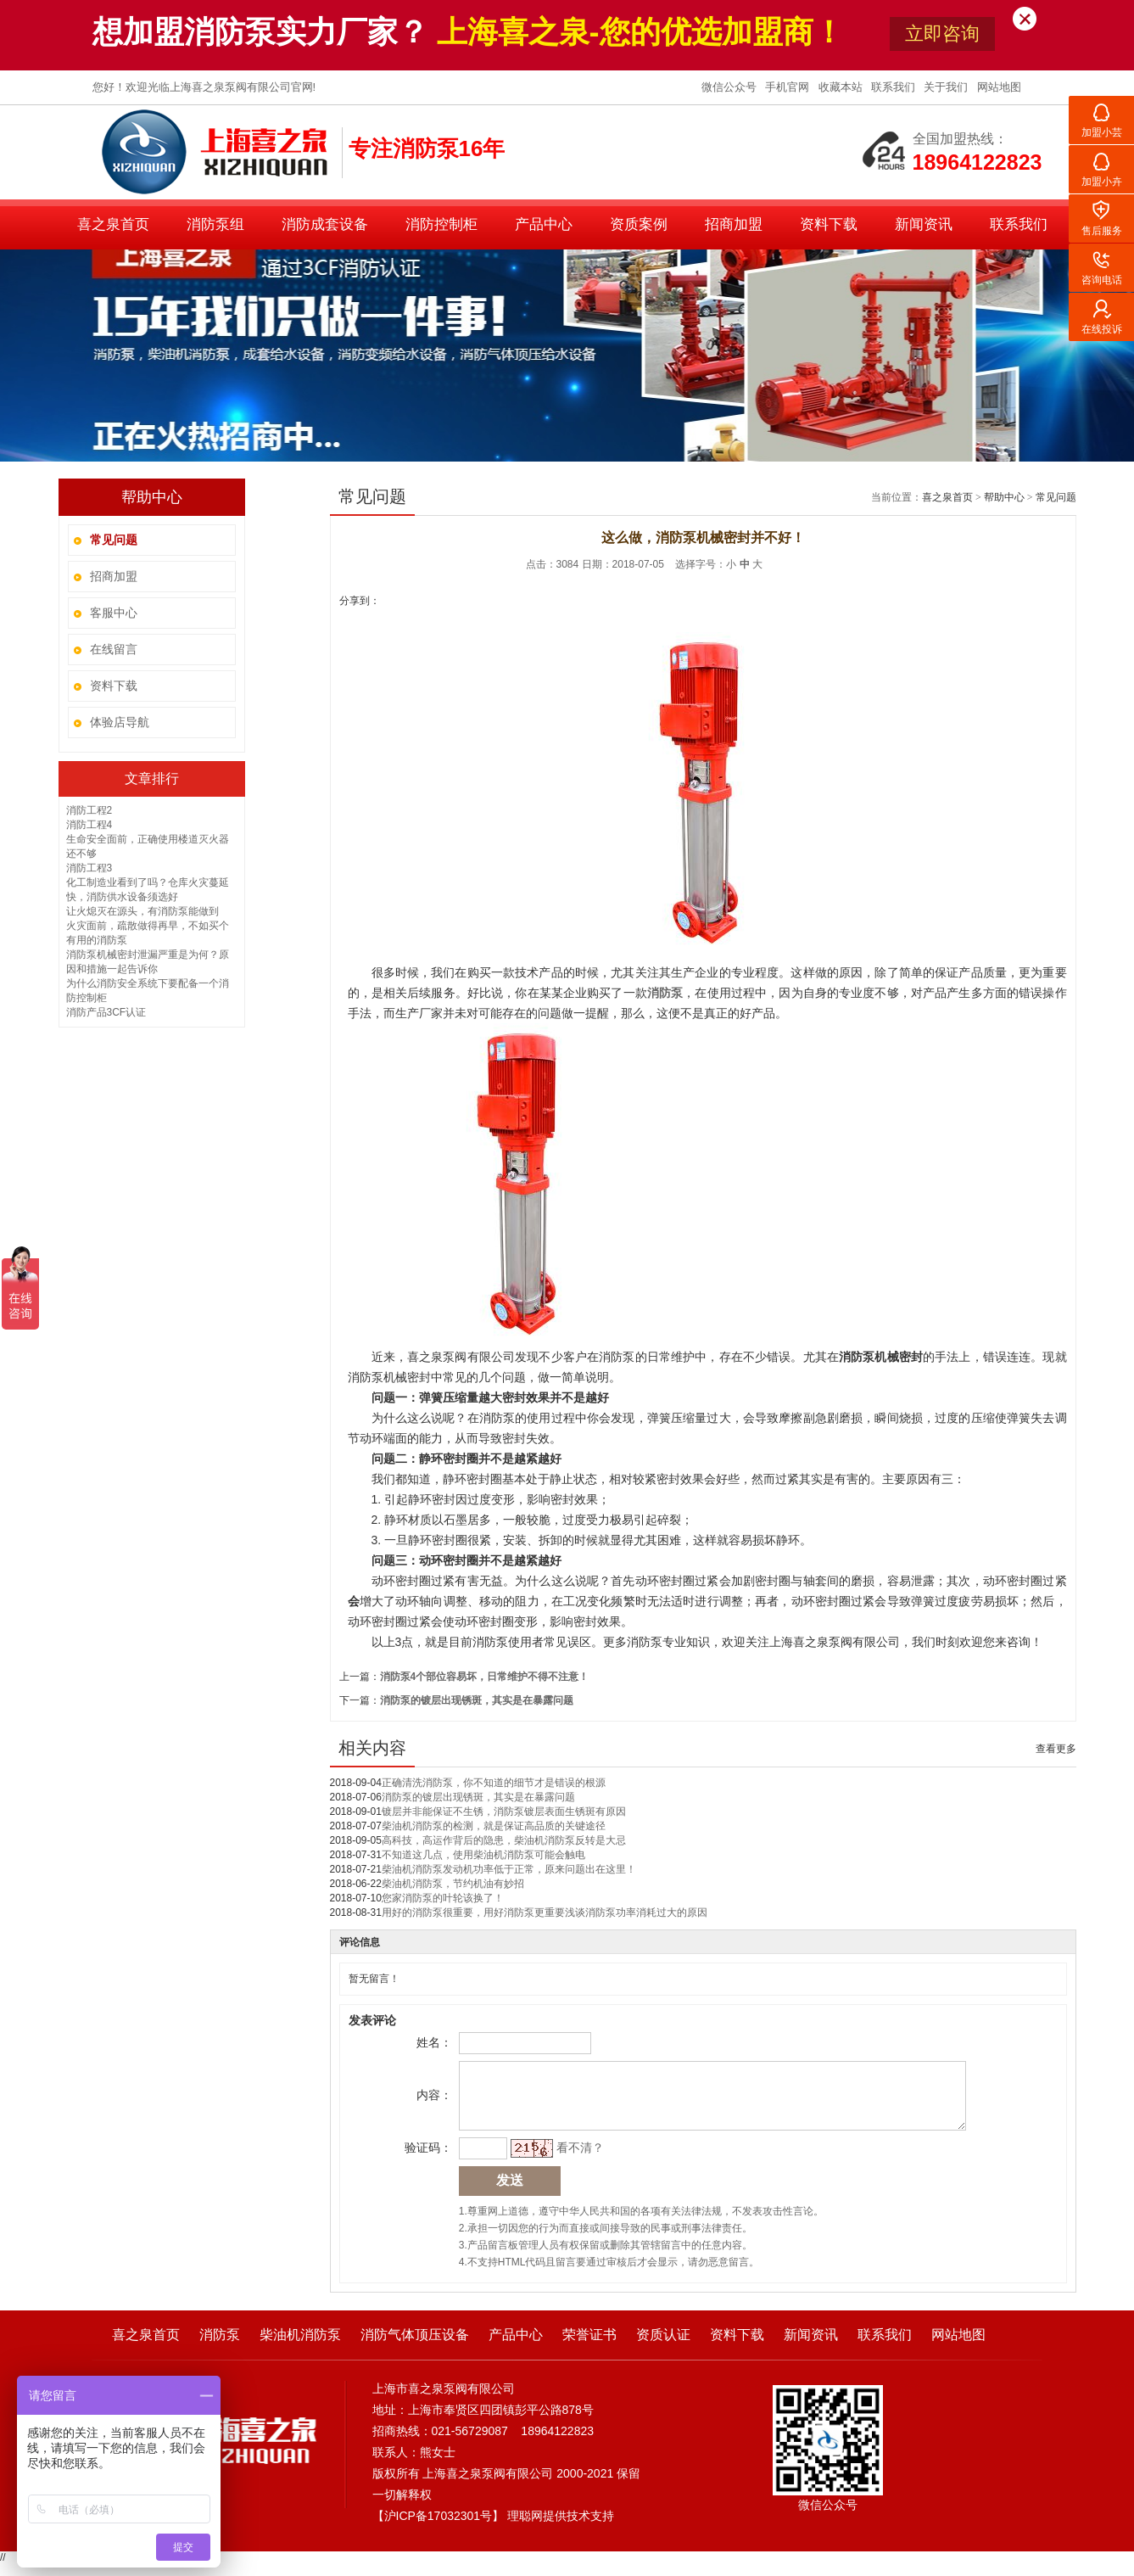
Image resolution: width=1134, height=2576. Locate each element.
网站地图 (999, 87)
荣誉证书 (589, 2347)
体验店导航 (119, 722)
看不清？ (577, 2160)
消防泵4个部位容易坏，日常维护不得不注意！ (484, 1677)
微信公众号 (730, 87)
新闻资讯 (923, 224)
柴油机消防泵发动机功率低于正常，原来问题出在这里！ (509, 1869)
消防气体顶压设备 (414, 2347)
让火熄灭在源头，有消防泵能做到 (142, 911)
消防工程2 (89, 810)
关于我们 (947, 87)
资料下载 (828, 224)
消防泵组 (215, 224)
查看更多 (1056, 1749)
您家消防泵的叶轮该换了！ (443, 1898)
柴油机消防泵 (300, 2347)
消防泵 (219, 2347)
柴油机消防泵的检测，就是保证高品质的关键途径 (494, 1826)
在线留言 (113, 649)
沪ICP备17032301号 (438, 2528)
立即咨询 (942, 33)
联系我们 (895, 87)
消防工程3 (89, 868)
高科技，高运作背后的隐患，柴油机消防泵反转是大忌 (504, 1840)
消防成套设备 (325, 224)
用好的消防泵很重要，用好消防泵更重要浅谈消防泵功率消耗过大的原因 (544, 1912)
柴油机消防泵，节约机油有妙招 (453, 1884)
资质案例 (639, 224)
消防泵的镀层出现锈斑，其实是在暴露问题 (476, 1700)
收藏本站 (842, 87)
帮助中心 (1004, 497)
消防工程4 (89, 825)
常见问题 (1056, 497)
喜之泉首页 (113, 224)
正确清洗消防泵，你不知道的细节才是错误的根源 (494, 1783)
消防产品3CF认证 (106, 1012)
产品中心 (544, 224)
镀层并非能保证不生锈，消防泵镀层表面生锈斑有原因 (504, 1811)
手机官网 (789, 87)
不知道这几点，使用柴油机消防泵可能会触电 (483, 1855)
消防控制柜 (441, 224)
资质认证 (663, 2347)
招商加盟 (734, 224)
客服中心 (113, 612)
